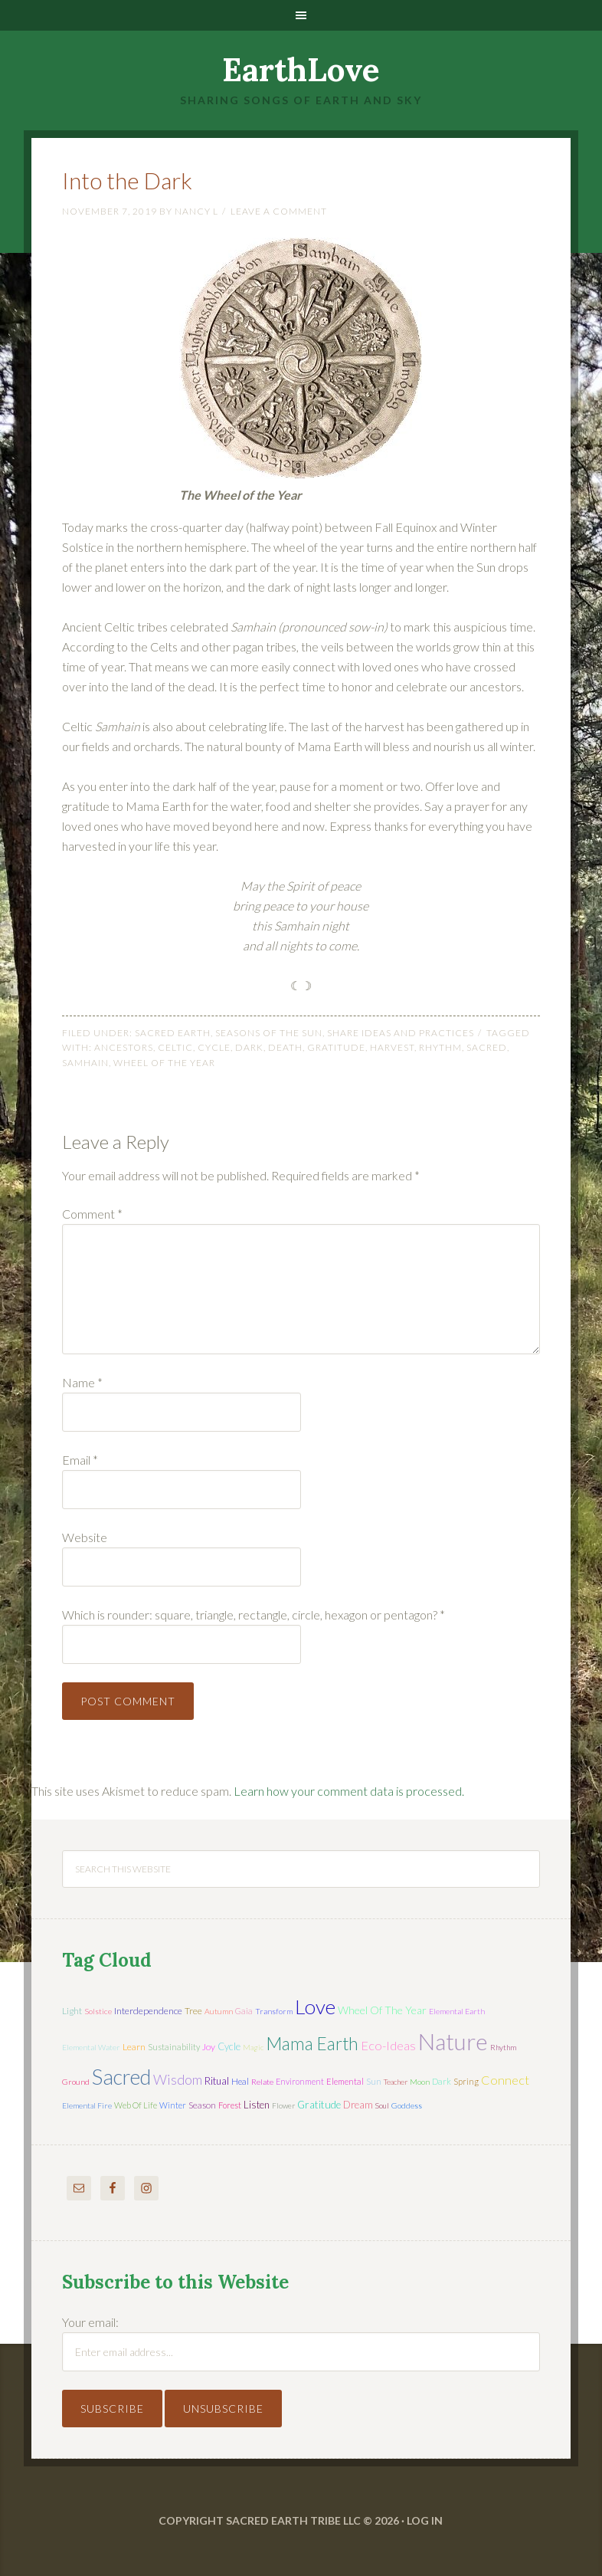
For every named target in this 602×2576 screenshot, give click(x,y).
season (202, 2105)
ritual (216, 2081)
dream (358, 2105)
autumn (218, 2011)
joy (208, 2047)
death (285, 1047)
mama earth (312, 2043)
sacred (486, 1047)
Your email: (90, 2322)
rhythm (440, 1047)
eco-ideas (388, 2045)
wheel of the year (164, 1062)
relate (262, 2081)
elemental (345, 2081)
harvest (392, 1047)
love (315, 2006)
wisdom (177, 2079)
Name (82, 1382)
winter (172, 2105)
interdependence (148, 2010)
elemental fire (87, 2105)
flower (283, 2105)
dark (249, 1047)
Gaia (244, 2011)
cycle (214, 1047)
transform (274, 2011)
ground (76, 2081)
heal (240, 2081)
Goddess (406, 2105)
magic (253, 2047)
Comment (92, 1213)
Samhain (85, 1062)
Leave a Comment (279, 211)
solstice (98, 2011)
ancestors (123, 1047)
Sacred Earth (173, 1033)
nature (453, 2041)
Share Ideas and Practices (400, 1033)
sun (373, 2081)
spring (466, 2081)
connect (505, 2079)
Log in (425, 2520)
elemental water (91, 2047)
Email (80, 1459)
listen (257, 2105)
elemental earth (457, 2011)
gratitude (336, 1047)
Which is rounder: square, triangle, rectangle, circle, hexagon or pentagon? (253, 1614)
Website (84, 1537)
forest (229, 2105)
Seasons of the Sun (268, 1033)
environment (300, 2081)
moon (420, 2081)
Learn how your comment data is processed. (349, 1791)
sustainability (174, 2047)
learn (134, 2047)
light (72, 2010)
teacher (395, 2081)
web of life (135, 2105)
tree (193, 2010)
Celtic (175, 1047)
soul (382, 2105)
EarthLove (301, 69)
